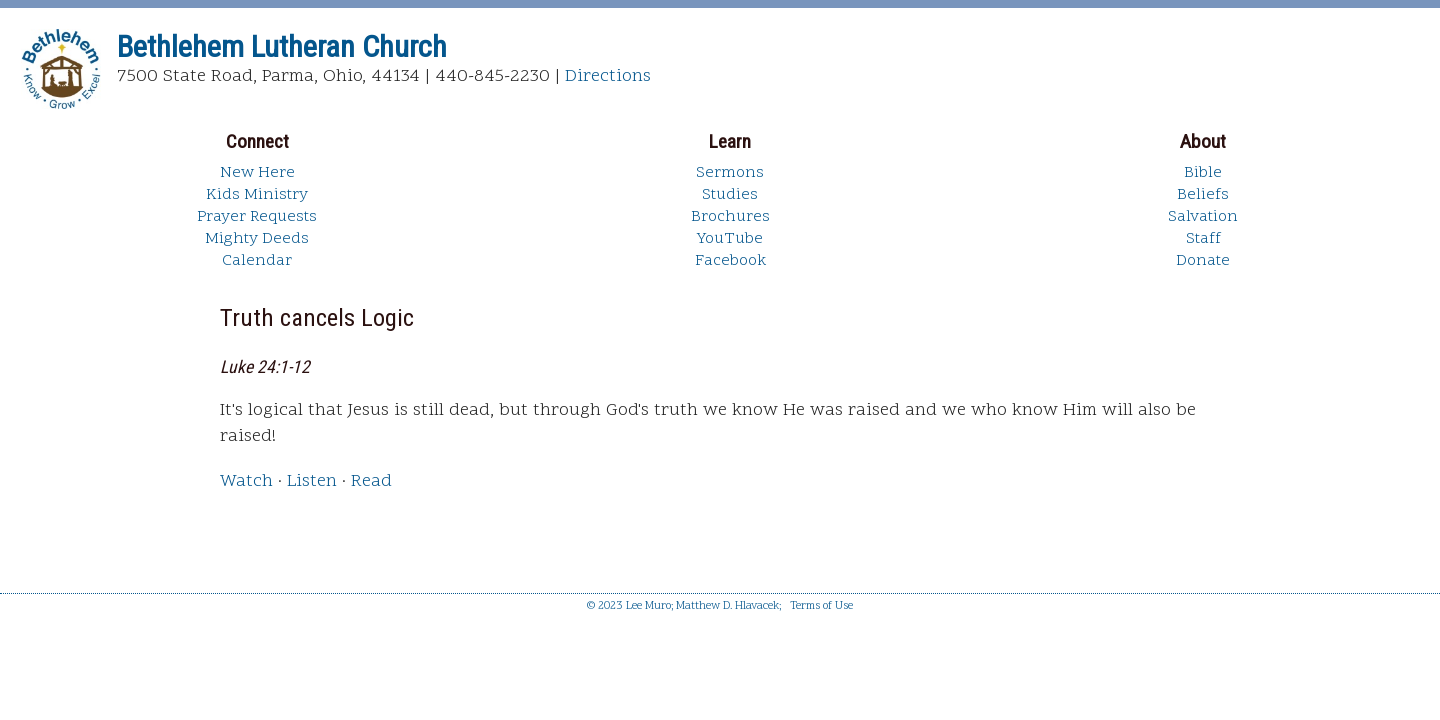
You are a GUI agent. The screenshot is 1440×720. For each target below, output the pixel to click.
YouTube (730, 239)
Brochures (730, 217)
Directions (608, 76)
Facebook (730, 261)
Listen (312, 481)
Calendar (257, 261)
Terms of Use (821, 606)
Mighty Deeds (257, 239)
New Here (257, 173)
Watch (246, 481)
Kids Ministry (257, 195)
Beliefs (1203, 195)
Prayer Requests (257, 217)
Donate (1203, 261)
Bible (1203, 173)
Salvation (1203, 217)
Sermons (730, 173)
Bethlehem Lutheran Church (282, 46)
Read (371, 481)
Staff (1203, 239)
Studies (730, 195)
